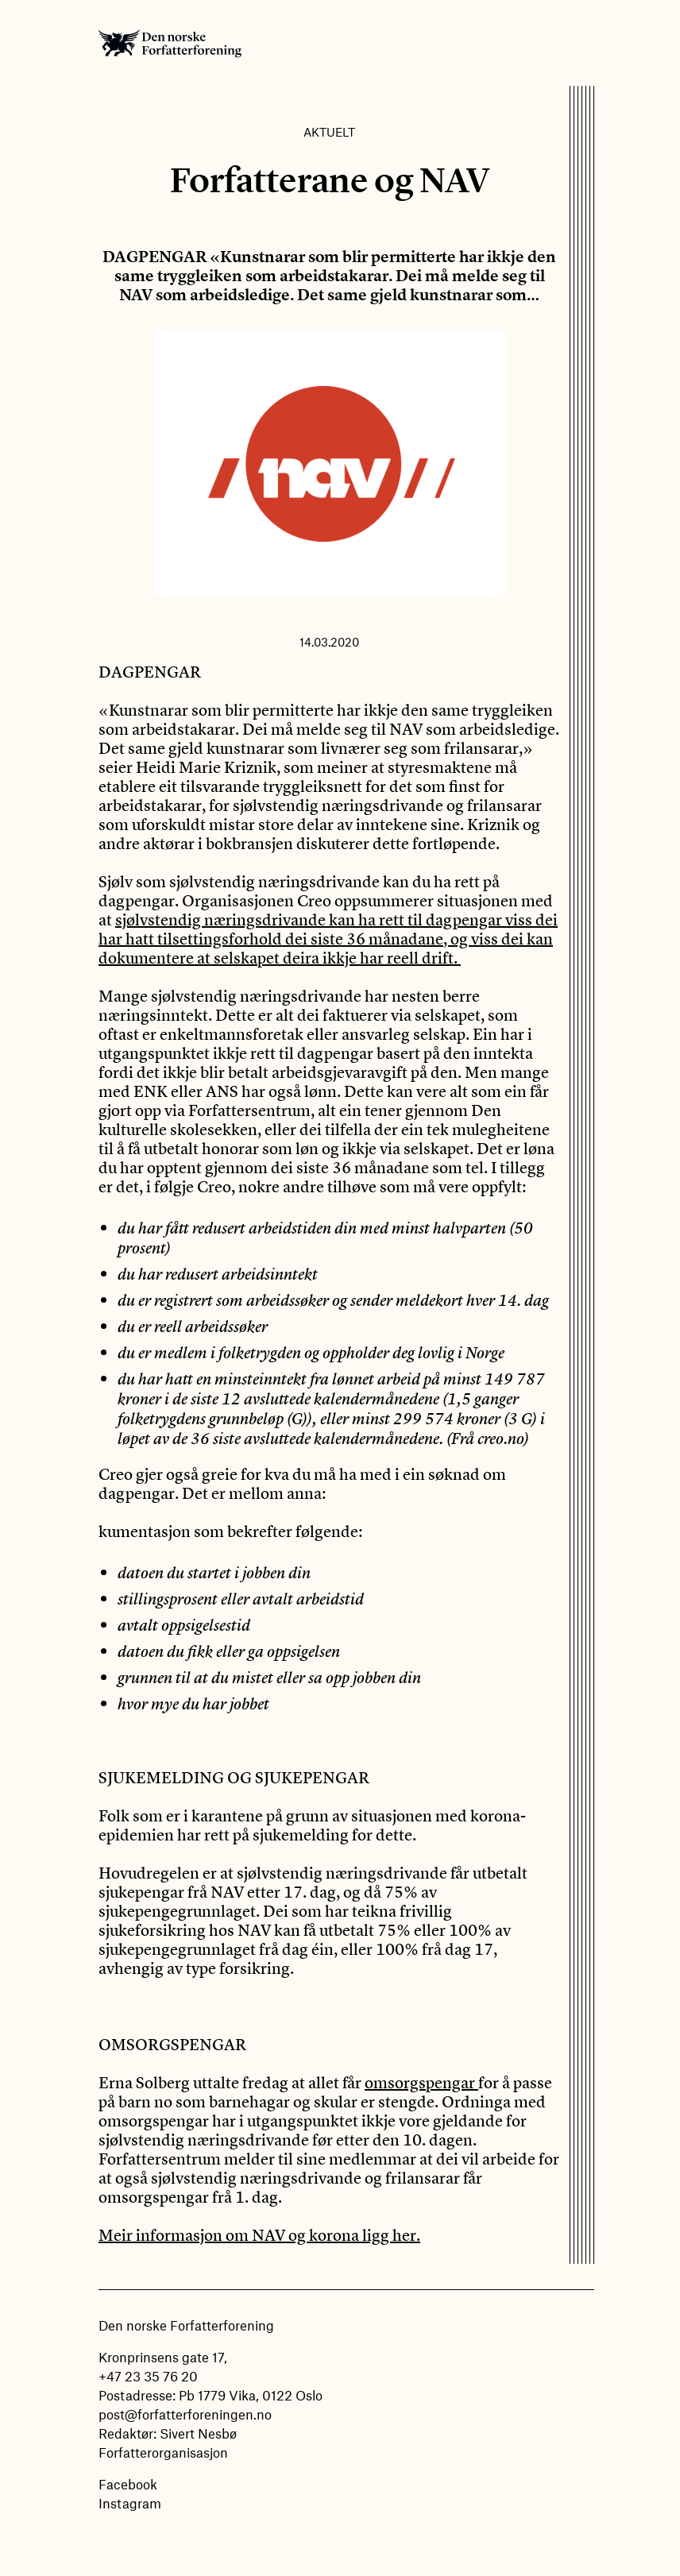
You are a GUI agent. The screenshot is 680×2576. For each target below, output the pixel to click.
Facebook (128, 2484)
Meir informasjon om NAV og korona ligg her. (259, 2235)
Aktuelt (329, 132)
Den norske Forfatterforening (170, 43)
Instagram (130, 2503)
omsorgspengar (421, 2082)
